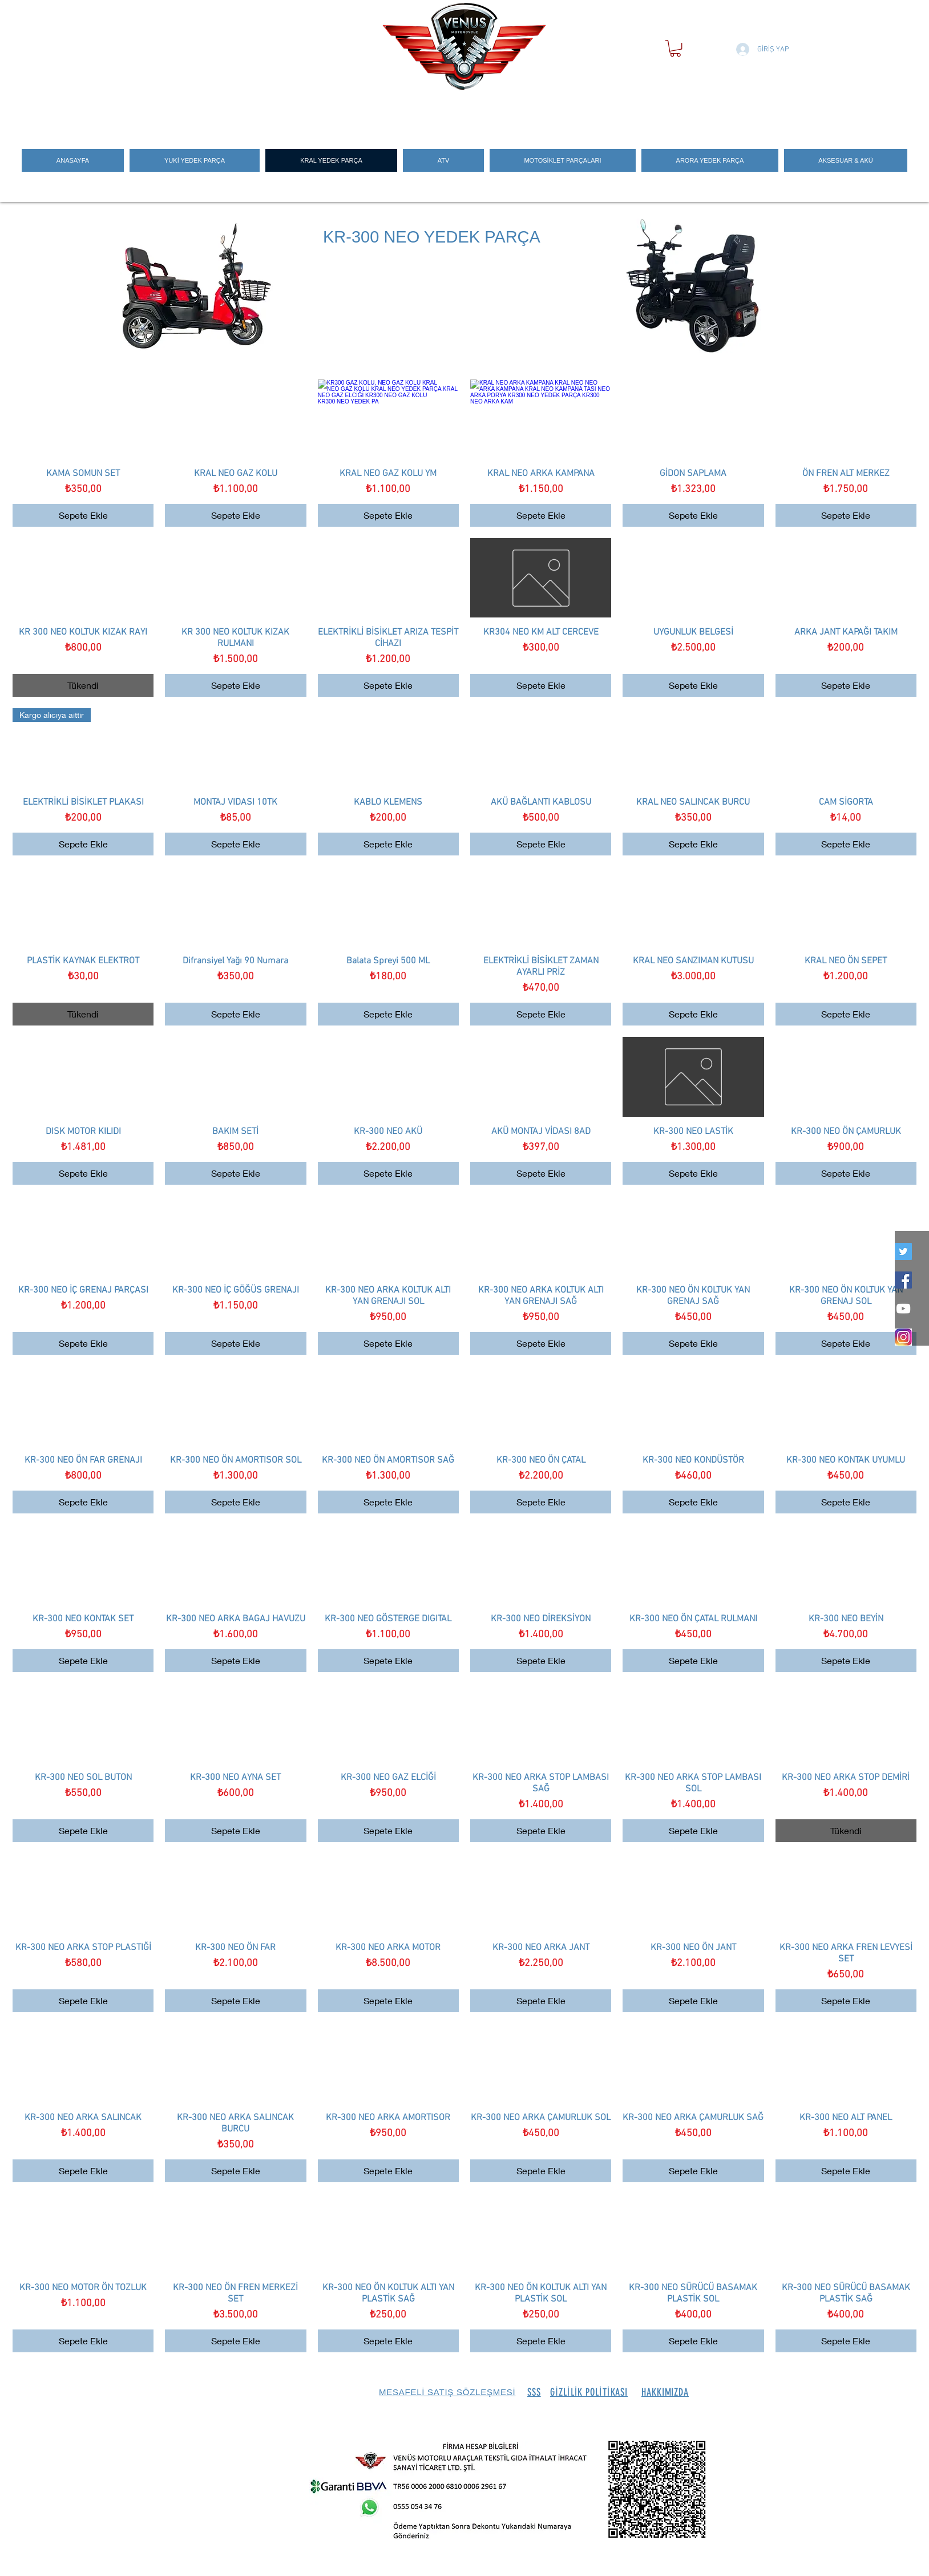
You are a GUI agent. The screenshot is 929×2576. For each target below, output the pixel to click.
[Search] (732, 110)
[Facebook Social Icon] (903, 1280)
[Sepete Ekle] (83, 515)
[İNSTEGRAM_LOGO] (903, 1337)
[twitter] (903, 1251)
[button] (675, 48)
